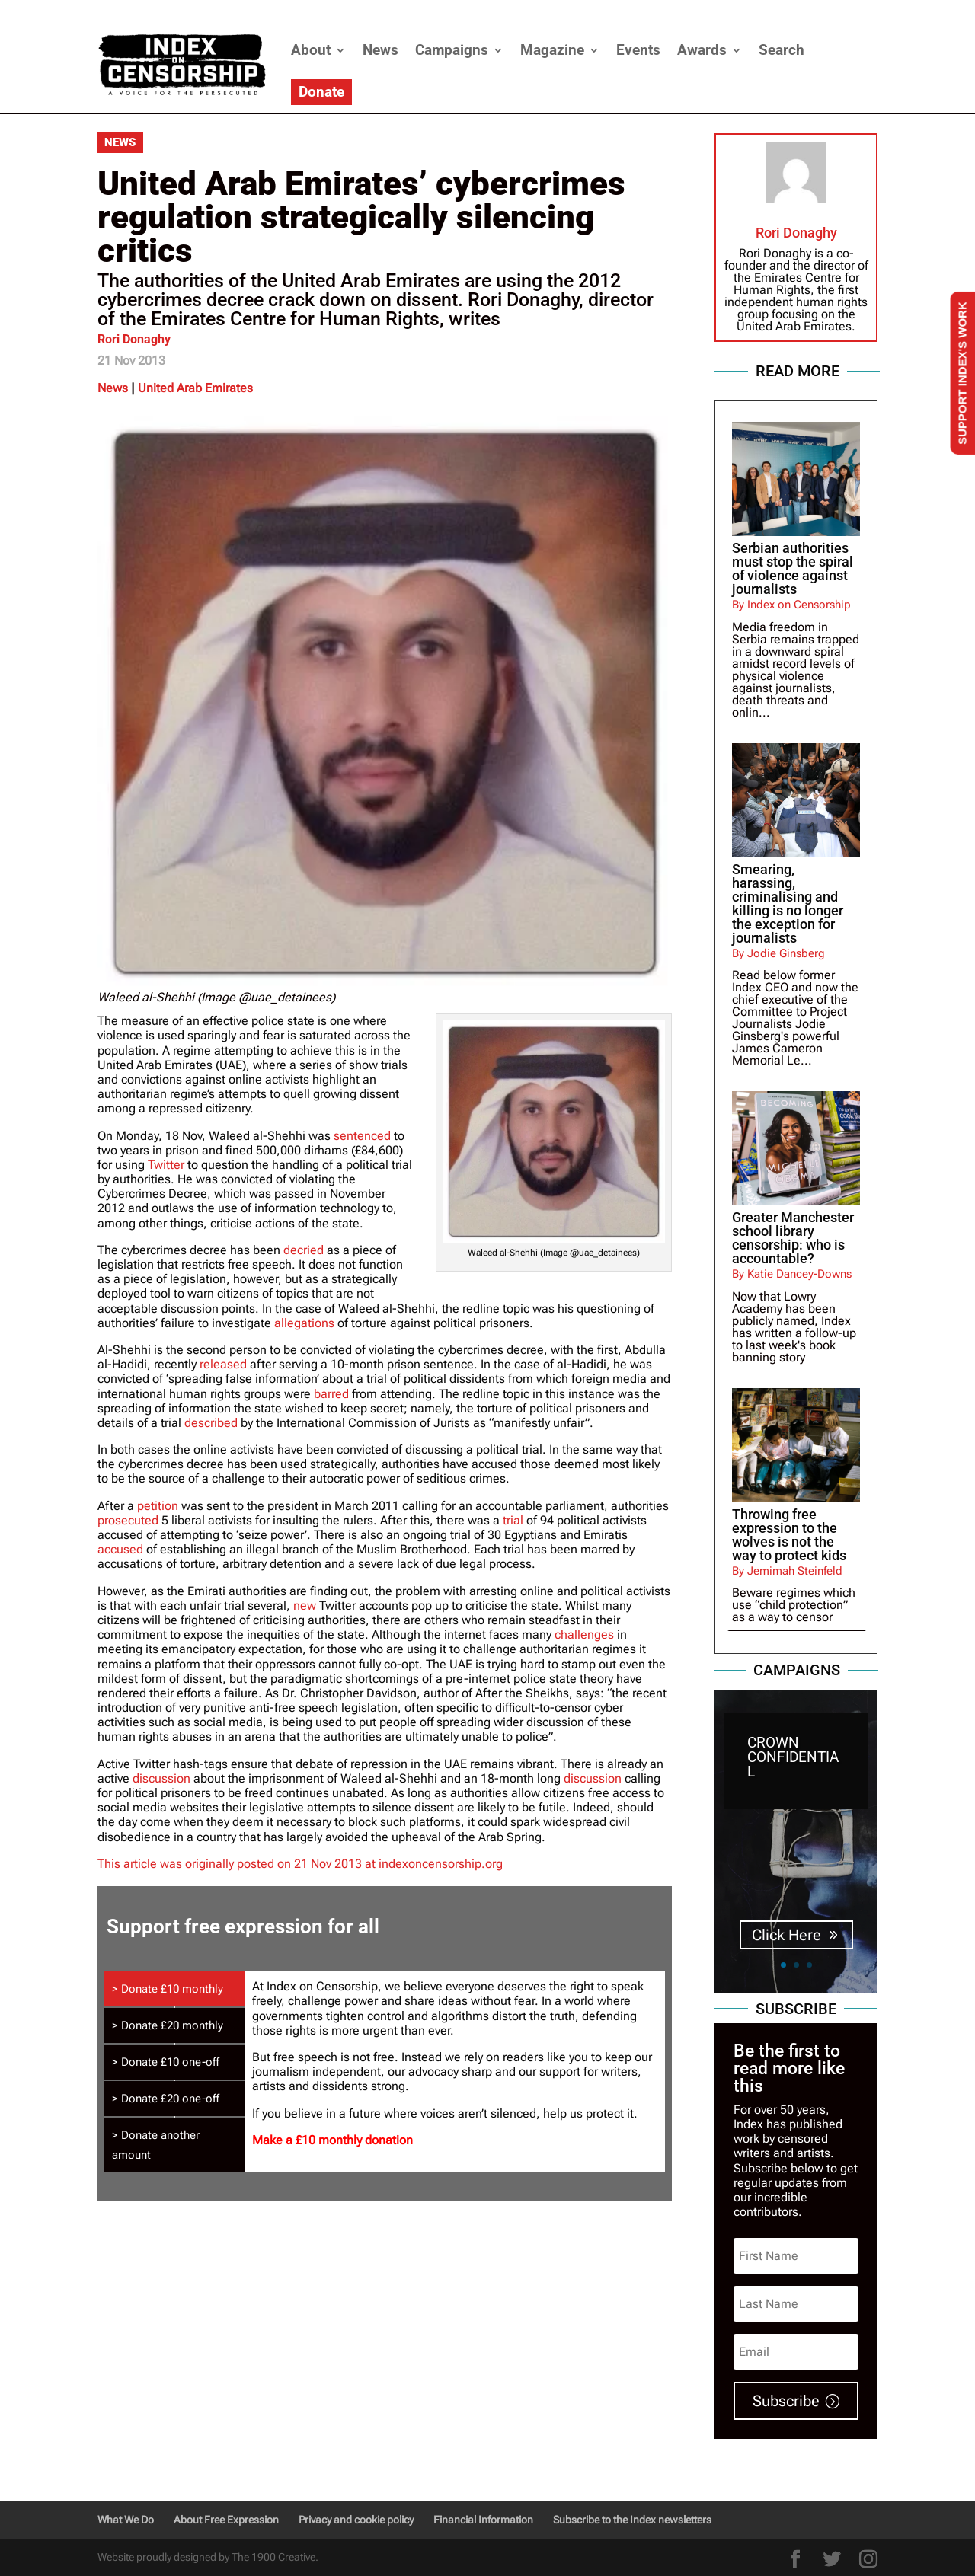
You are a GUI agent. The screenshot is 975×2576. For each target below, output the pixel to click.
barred (331, 1394)
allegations (304, 1323)
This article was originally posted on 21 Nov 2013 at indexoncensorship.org (300, 1863)
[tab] (174, 1988)
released (223, 1364)
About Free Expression (226, 2520)
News (380, 50)
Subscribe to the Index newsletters (632, 2520)
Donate (321, 92)
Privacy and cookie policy (356, 2520)
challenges (584, 1634)
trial (513, 1520)
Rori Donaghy (134, 339)
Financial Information (483, 2520)
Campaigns (451, 50)
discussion (161, 1778)
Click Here (786, 1940)
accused (120, 1549)
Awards (702, 50)
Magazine (552, 50)
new (304, 1605)
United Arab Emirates (195, 388)
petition (157, 1506)
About (311, 50)
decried (303, 1250)
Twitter (166, 1164)
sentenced (362, 1135)
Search (781, 50)
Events (638, 50)
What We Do (126, 2520)
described (211, 1423)
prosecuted (128, 1520)
